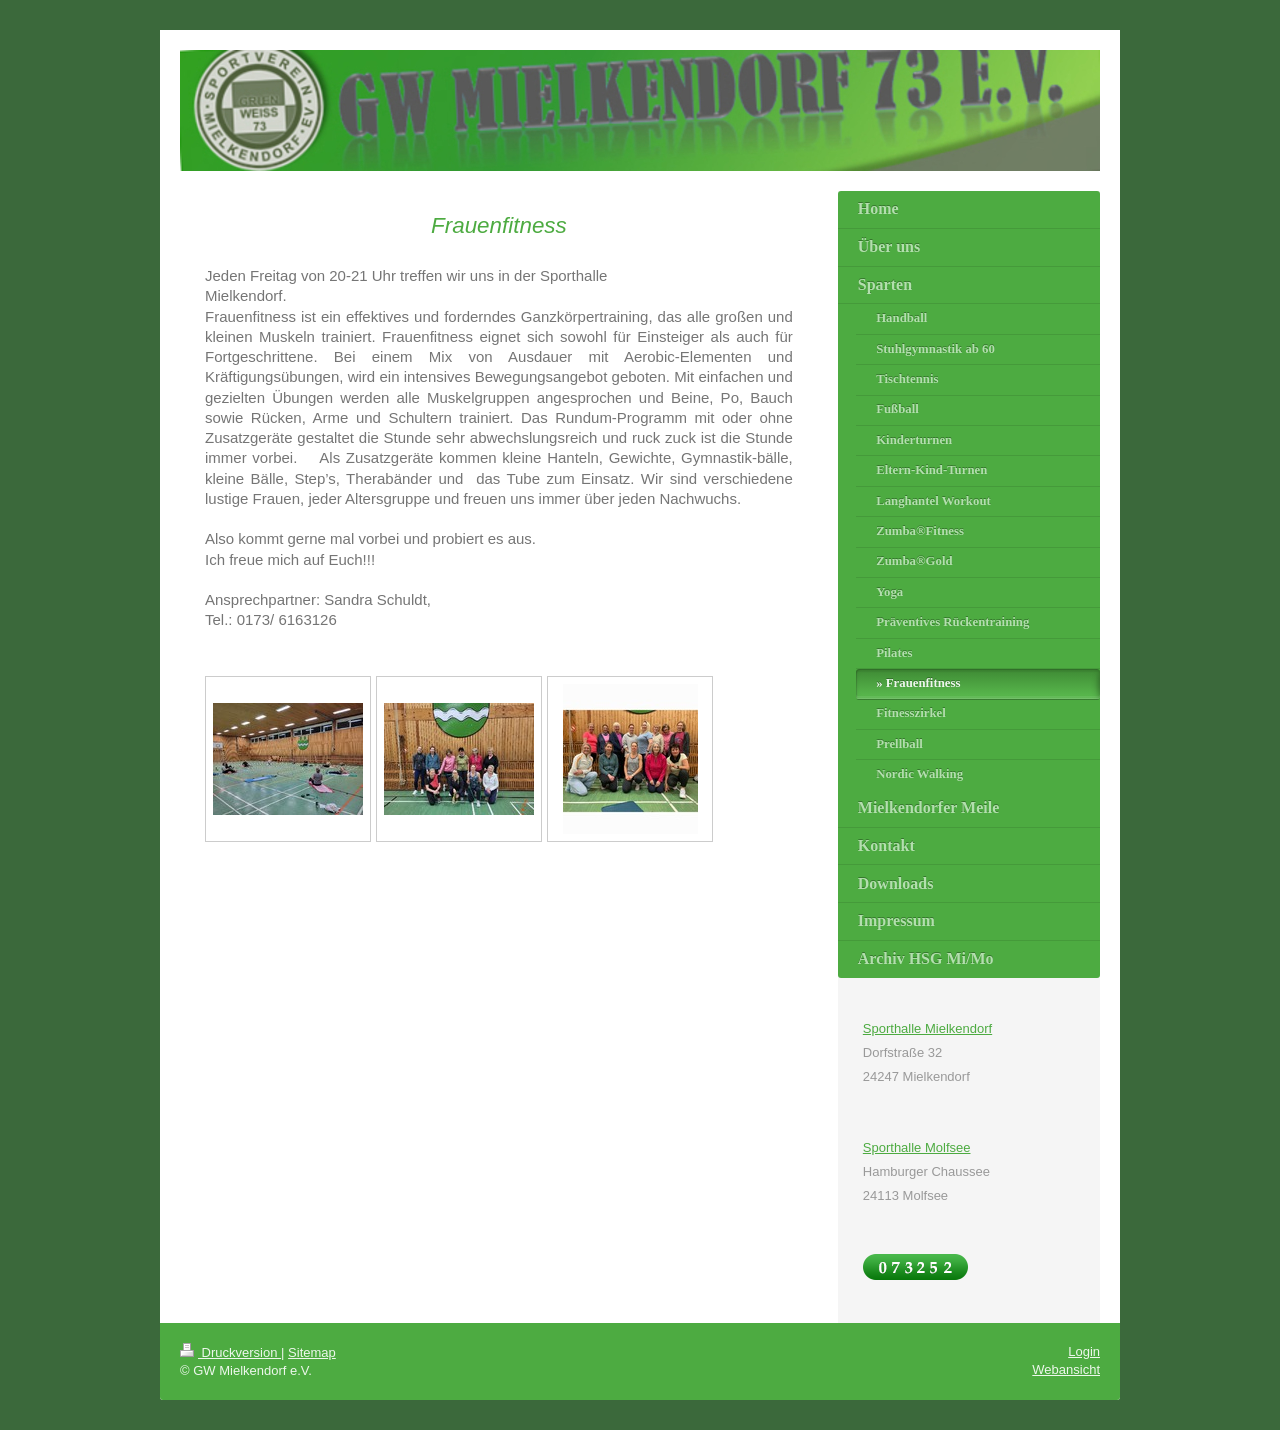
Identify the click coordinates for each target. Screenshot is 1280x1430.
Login (1084, 1351)
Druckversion (230, 1352)
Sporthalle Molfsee (917, 1147)
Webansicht (1066, 1369)
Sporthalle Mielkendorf (927, 1028)
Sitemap (312, 1352)
